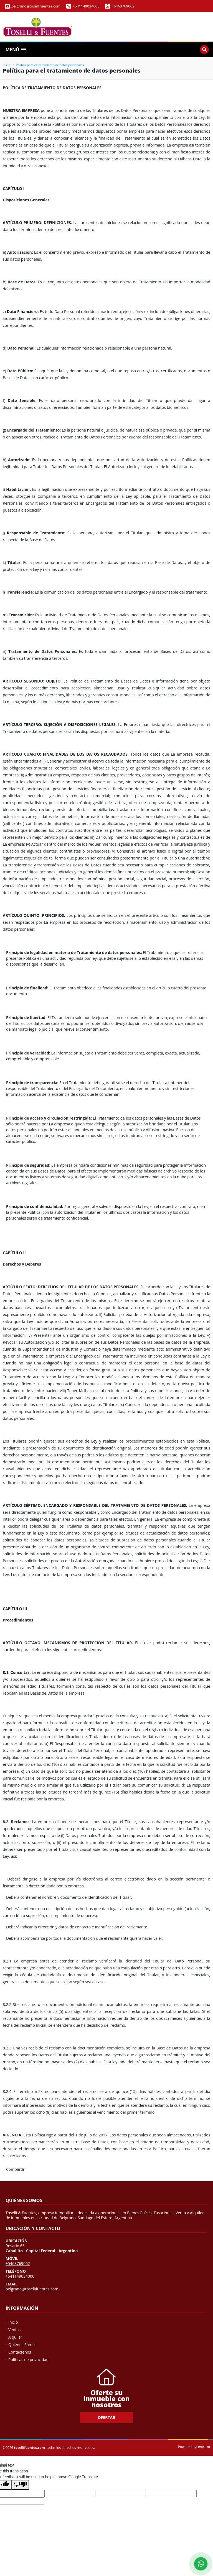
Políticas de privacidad (28, 2359)
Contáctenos (19, 2352)
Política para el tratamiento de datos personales (50, 65)
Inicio (6, 65)
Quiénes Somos (22, 2344)
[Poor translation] (20, 2485)
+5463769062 (123, 6)
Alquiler (15, 2337)
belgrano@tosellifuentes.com (32, 2289)
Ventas (14, 2329)
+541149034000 (86, 6)
